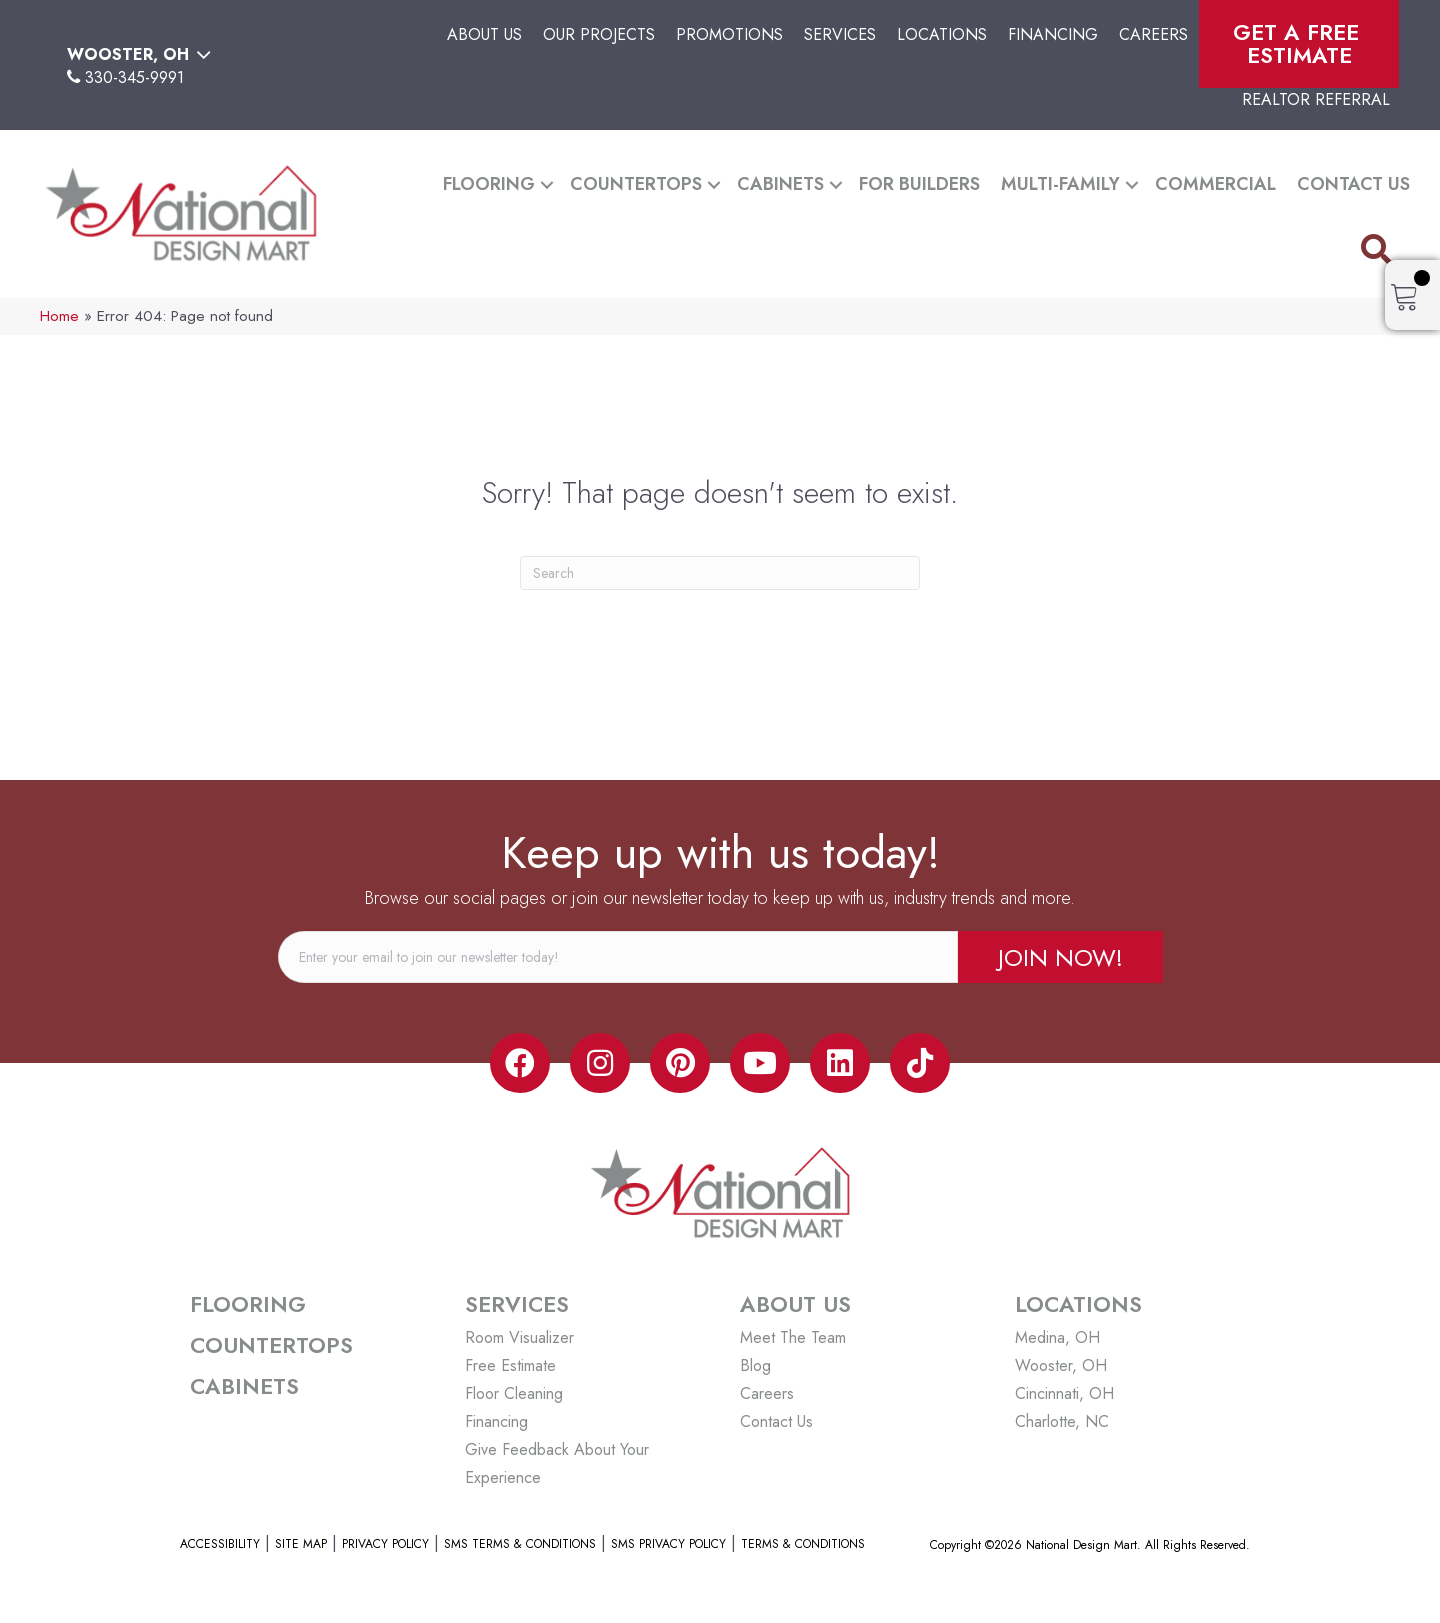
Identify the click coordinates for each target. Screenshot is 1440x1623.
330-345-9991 (134, 77)
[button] (547, 184)
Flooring (489, 184)
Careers (1153, 34)
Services (840, 34)
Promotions (729, 34)
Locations (942, 34)
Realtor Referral (1316, 99)
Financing (1053, 34)
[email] (618, 957)
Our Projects (599, 34)
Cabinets (780, 184)
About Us (484, 34)
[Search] (720, 573)
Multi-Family (1060, 184)
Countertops (636, 184)
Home (59, 316)
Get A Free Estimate (1299, 43)
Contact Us (1353, 184)
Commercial (1215, 184)
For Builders (919, 184)
